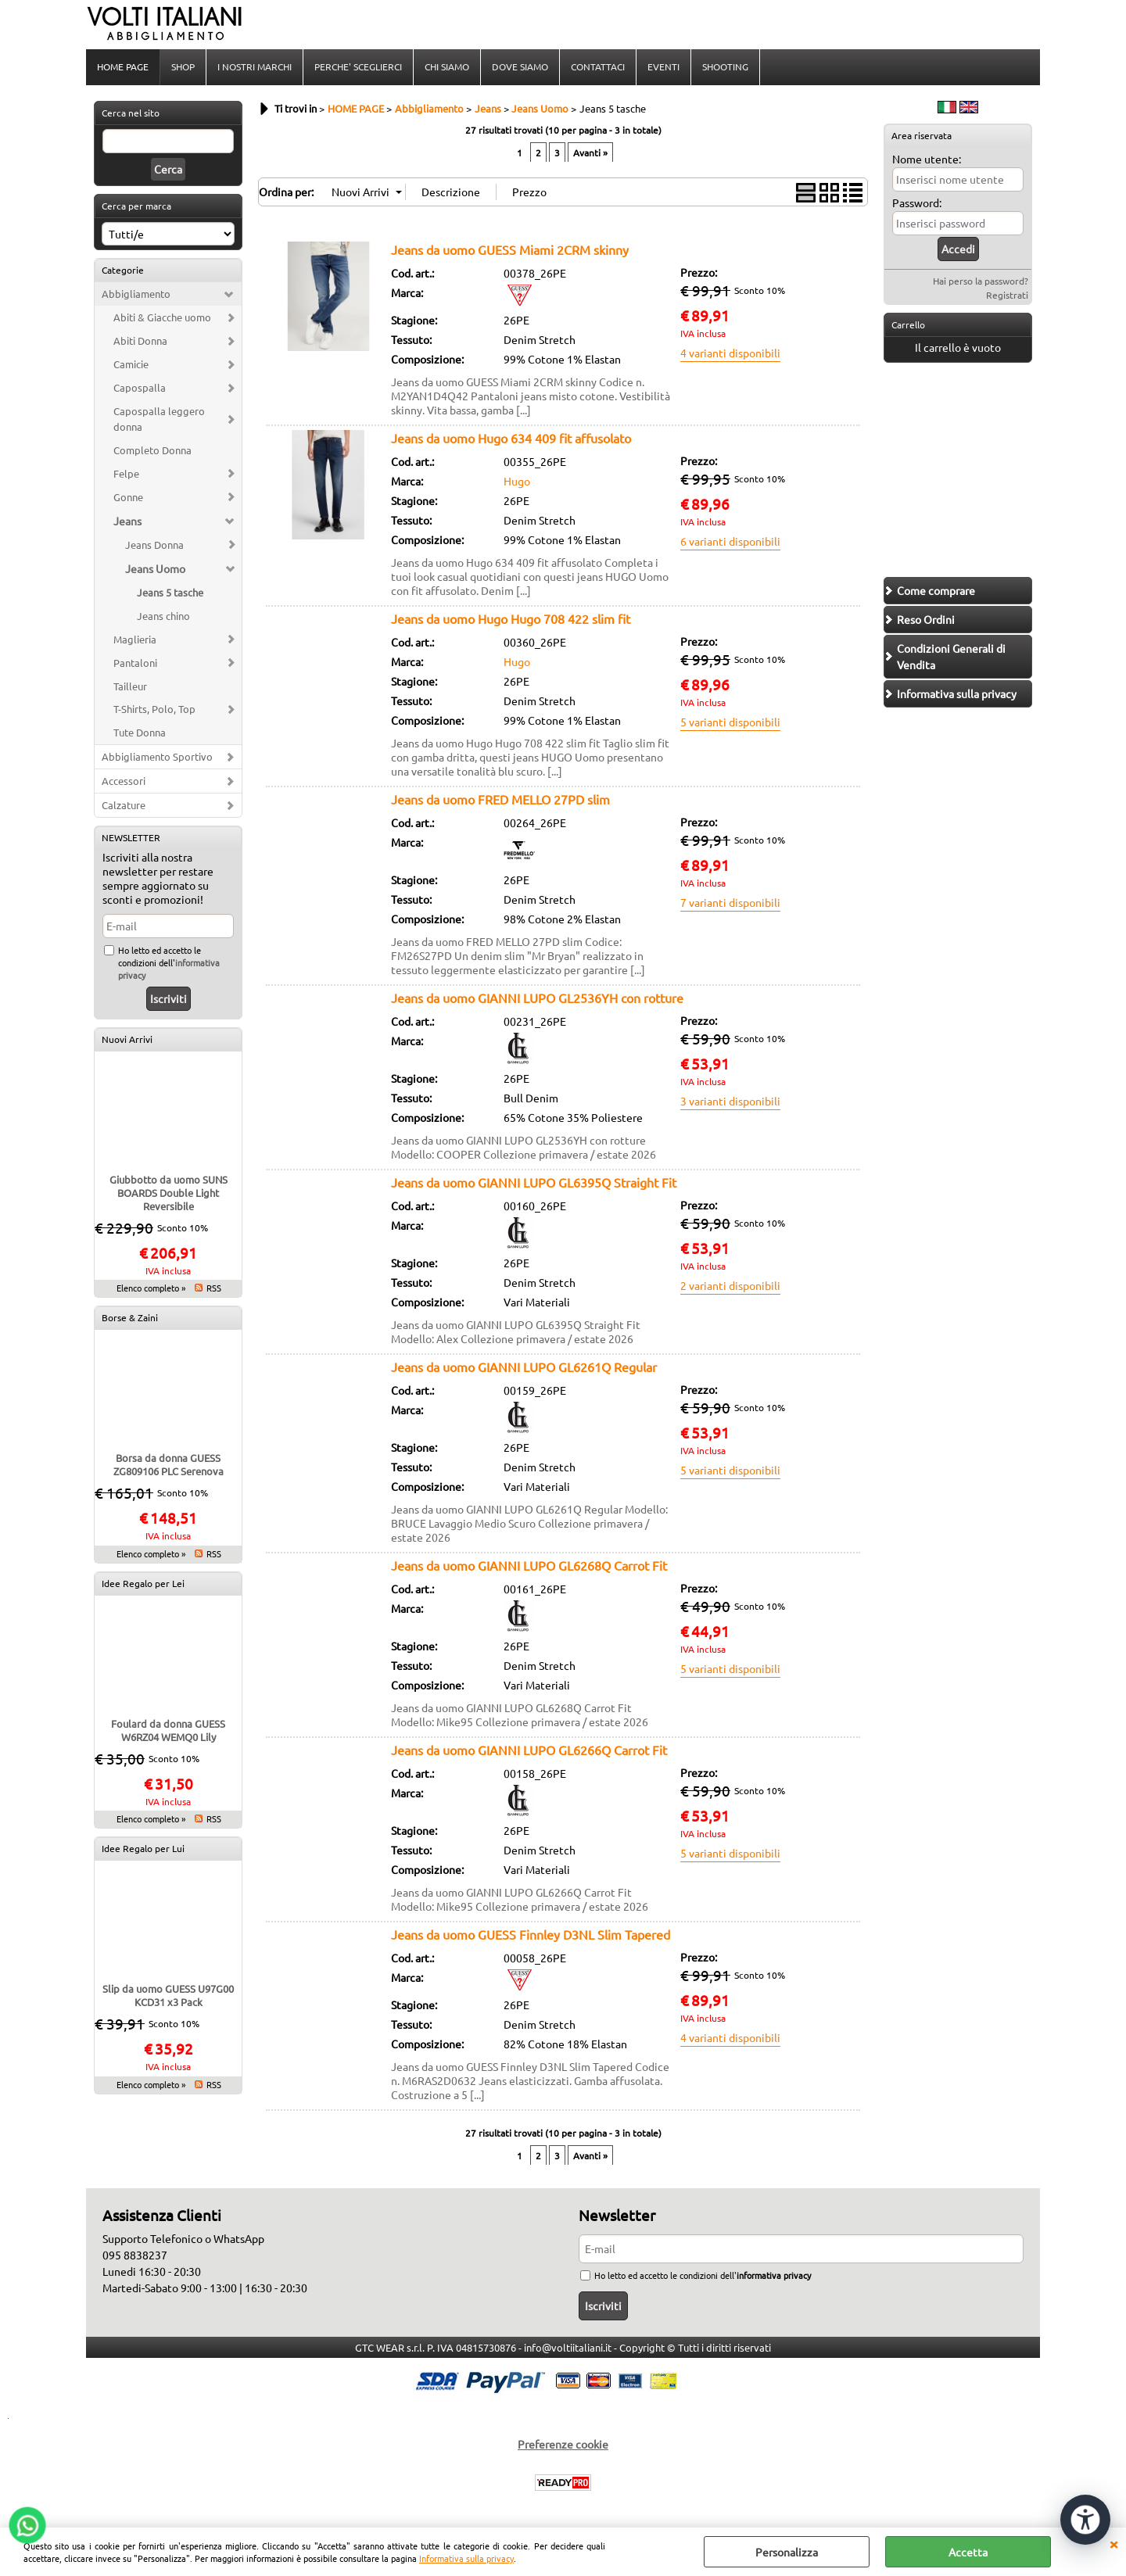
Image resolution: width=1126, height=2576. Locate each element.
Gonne (128, 496)
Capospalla (139, 387)
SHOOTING (725, 66)
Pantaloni (135, 662)
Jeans (127, 521)
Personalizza (786, 2552)
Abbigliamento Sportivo (157, 756)
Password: (916, 202)
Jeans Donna (154, 544)
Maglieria (134, 639)
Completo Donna (152, 450)
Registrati (1007, 294)
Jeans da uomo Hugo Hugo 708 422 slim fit (510, 618)
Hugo (517, 481)
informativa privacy (774, 2275)
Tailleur (130, 686)
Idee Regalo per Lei (143, 1583)
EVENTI (663, 66)
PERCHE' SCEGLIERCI (358, 66)
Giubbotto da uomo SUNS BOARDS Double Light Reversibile (168, 1193)
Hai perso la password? (980, 280)
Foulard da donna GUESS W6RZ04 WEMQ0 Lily (168, 1730)
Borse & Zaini (130, 1317)
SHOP (183, 66)
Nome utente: (926, 159)
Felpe (126, 473)
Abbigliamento (136, 293)
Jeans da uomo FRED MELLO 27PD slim (500, 799)
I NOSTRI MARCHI (254, 66)
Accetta (968, 2552)
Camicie (131, 364)
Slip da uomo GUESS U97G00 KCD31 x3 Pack (168, 1995)
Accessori (123, 780)
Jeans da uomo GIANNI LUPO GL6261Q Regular (524, 1366)
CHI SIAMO (447, 66)
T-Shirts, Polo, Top (154, 708)
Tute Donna (139, 732)
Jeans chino (163, 615)
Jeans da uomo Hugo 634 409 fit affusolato (511, 438)
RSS (213, 1287)
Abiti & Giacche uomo (162, 317)
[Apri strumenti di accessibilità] (1085, 2520)
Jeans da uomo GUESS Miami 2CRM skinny (510, 249)
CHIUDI (1113, 2543)
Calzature (123, 804)
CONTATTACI (598, 66)
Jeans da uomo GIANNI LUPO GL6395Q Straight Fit (533, 1182)
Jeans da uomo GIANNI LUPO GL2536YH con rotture (537, 997)
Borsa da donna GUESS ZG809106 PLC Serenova (168, 1464)
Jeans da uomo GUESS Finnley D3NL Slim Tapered (530, 1934)
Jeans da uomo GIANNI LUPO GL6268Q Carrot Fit (529, 1565)
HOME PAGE (123, 66)
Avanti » (590, 152)
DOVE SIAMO (520, 66)
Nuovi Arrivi (127, 1039)
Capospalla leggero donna (159, 418)
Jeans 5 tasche (170, 592)
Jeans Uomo (155, 568)
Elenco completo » (151, 1287)
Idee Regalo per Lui (143, 1848)
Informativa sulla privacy (466, 2558)
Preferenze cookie (563, 2444)
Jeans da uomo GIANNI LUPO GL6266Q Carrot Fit (529, 1749)
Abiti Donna (140, 340)
